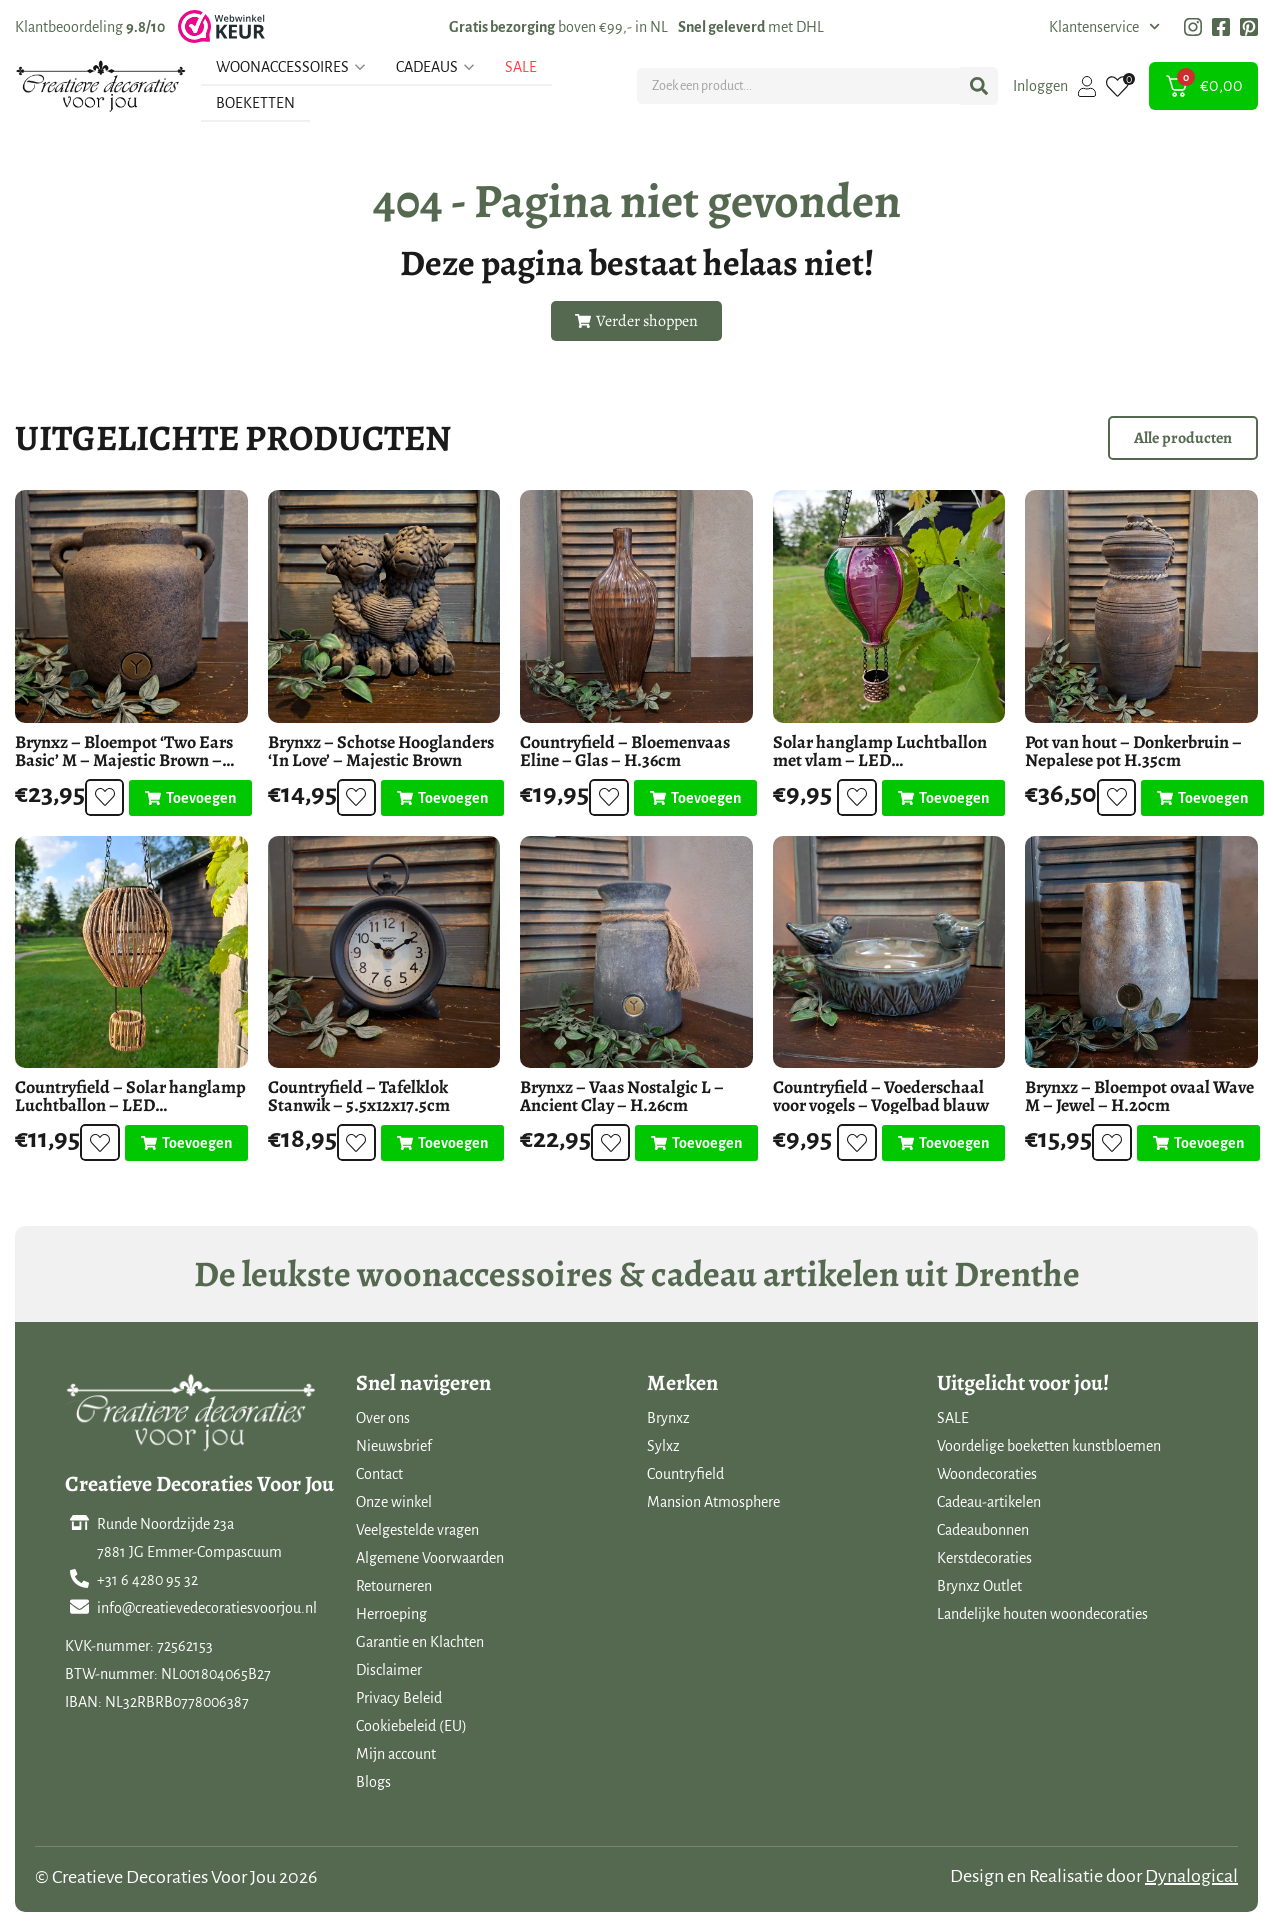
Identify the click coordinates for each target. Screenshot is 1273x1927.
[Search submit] (979, 86)
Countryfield (685, 1474)
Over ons (383, 1418)
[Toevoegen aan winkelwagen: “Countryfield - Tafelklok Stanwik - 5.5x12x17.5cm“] (439, 1143)
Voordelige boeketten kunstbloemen (1049, 1446)
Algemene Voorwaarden (430, 1558)
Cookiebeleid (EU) (411, 1726)
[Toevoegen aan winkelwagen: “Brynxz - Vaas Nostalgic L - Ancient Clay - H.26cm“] (693, 1143)
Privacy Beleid (399, 1698)
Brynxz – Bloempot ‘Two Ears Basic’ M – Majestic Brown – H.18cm (124, 760)
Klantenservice (1104, 27)
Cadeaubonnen (983, 1530)
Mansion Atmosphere (713, 1502)
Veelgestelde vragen (417, 1530)
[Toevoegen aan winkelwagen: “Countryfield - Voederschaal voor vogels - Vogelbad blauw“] (943, 1143)
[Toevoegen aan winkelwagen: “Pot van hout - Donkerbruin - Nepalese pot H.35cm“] (1199, 798)
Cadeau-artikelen (989, 1502)
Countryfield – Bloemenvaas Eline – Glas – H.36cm (625, 751)
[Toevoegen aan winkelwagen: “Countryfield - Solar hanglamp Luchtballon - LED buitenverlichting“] (186, 1143)
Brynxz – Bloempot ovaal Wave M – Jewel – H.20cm (1139, 1096)
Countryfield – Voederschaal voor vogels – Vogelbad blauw (881, 1096)
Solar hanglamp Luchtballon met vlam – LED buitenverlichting (880, 760)
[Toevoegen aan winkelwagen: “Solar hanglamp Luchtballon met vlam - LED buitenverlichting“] (943, 798)
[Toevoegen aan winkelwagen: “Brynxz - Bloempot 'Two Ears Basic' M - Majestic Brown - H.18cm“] (187, 798)
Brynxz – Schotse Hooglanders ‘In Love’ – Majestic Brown (381, 751)
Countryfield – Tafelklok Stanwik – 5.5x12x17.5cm (359, 1096)
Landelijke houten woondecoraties (1042, 1614)
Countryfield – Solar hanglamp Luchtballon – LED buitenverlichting (130, 1105)
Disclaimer (389, 1670)
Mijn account (396, 1754)
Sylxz (663, 1446)
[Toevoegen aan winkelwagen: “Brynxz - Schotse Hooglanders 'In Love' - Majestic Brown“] (439, 798)
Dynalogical (1191, 1876)
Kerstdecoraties (984, 1558)
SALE (953, 1418)
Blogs (373, 1782)
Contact (379, 1474)
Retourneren (394, 1586)
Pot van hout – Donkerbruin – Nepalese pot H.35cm (1133, 751)
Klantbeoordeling (90, 27)
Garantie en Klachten (420, 1642)
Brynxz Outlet (979, 1586)
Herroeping (391, 1614)
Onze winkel (394, 1502)
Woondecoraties (987, 1474)
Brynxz (668, 1418)
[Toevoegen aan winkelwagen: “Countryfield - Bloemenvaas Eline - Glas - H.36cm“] (692, 798)
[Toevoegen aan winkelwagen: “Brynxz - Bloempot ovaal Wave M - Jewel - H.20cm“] (1196, 1143)
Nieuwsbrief (394, 1446)
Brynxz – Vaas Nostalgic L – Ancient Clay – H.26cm (622, 1096)
